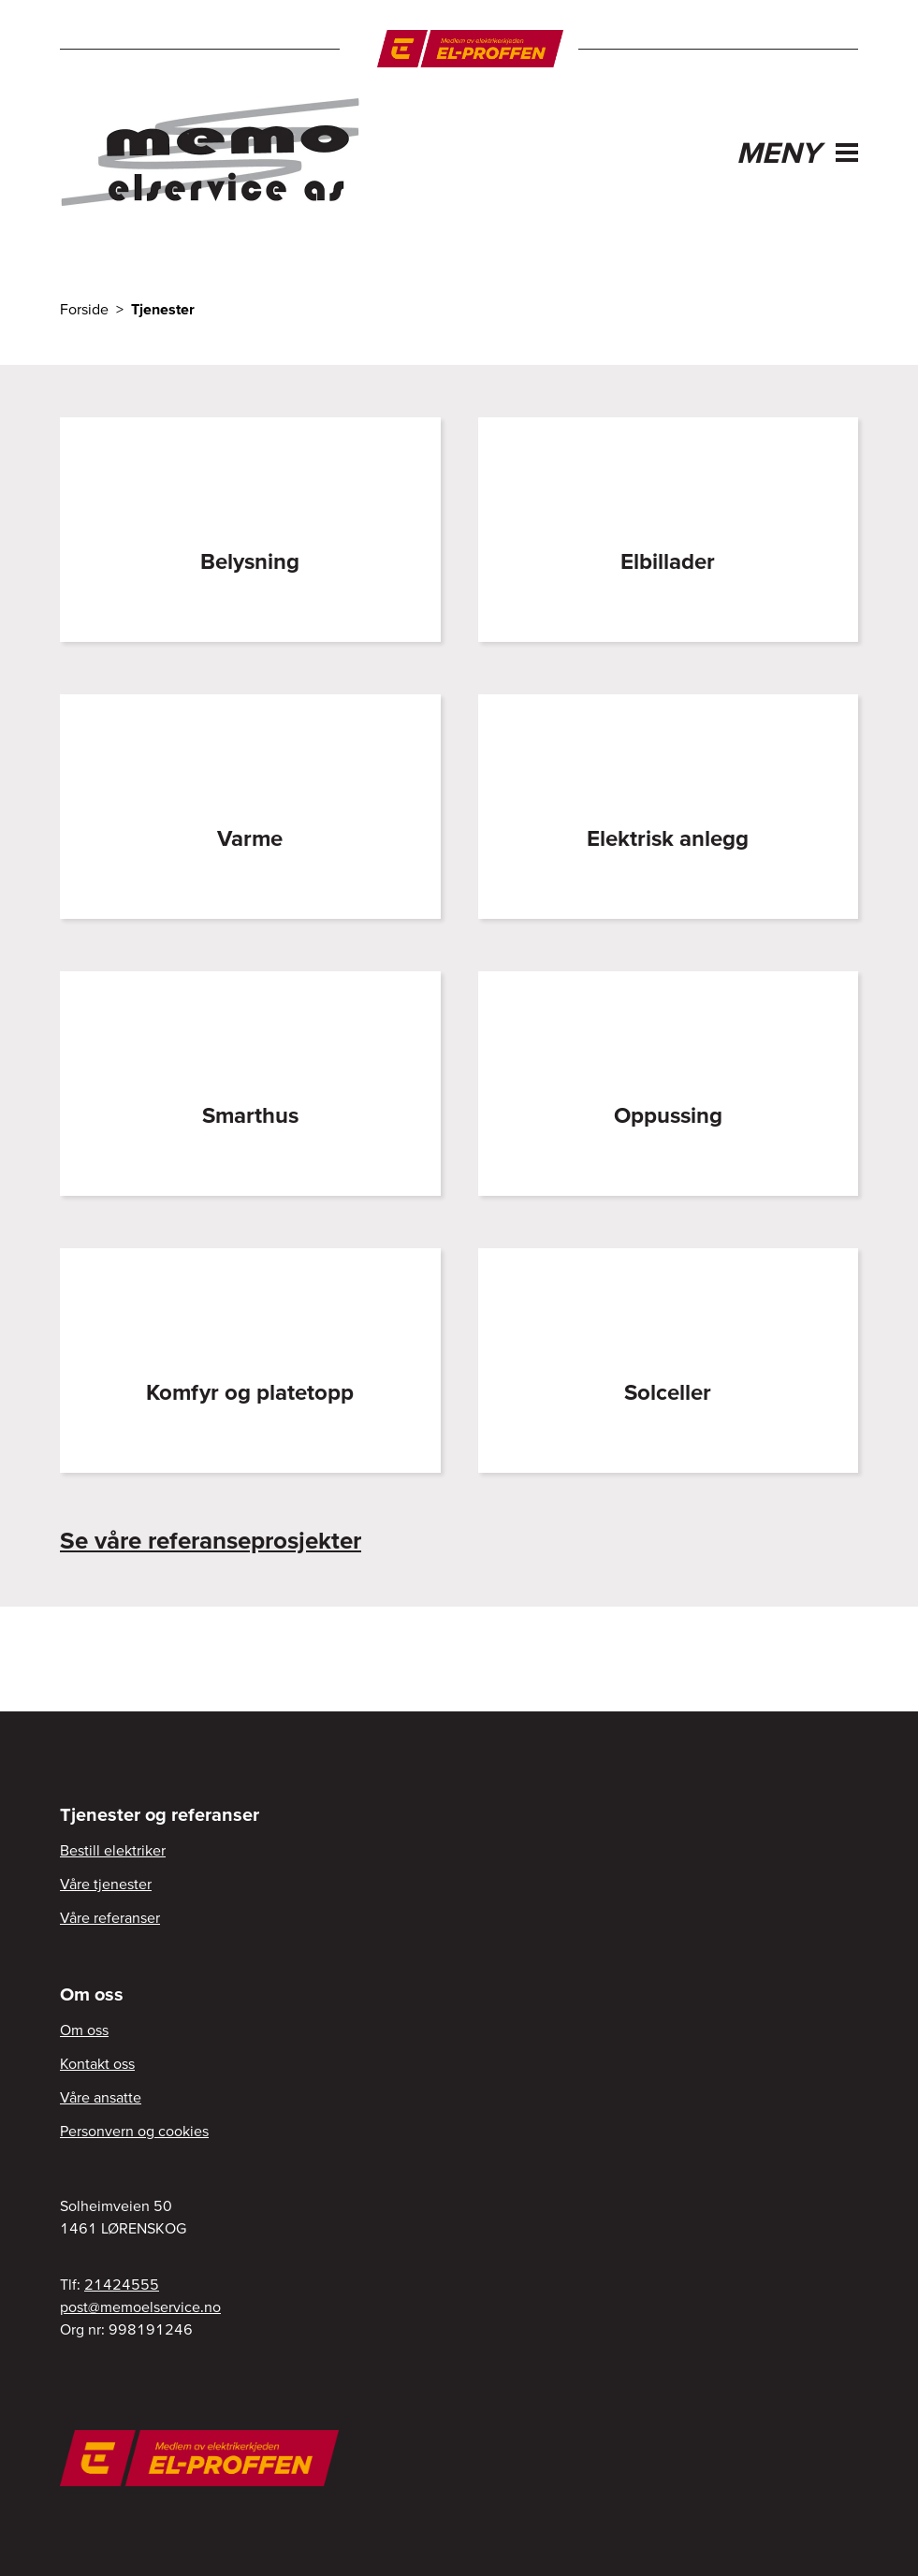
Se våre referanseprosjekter (210, 1539)
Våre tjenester (106, 1883)
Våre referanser (110, 1917)
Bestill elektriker (113, 1849)
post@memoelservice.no (140, 2306)
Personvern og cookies (134, 2130)
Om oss (84, 2029)
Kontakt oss (97, 2063)
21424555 (121, 2284)
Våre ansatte (100, 2096)
